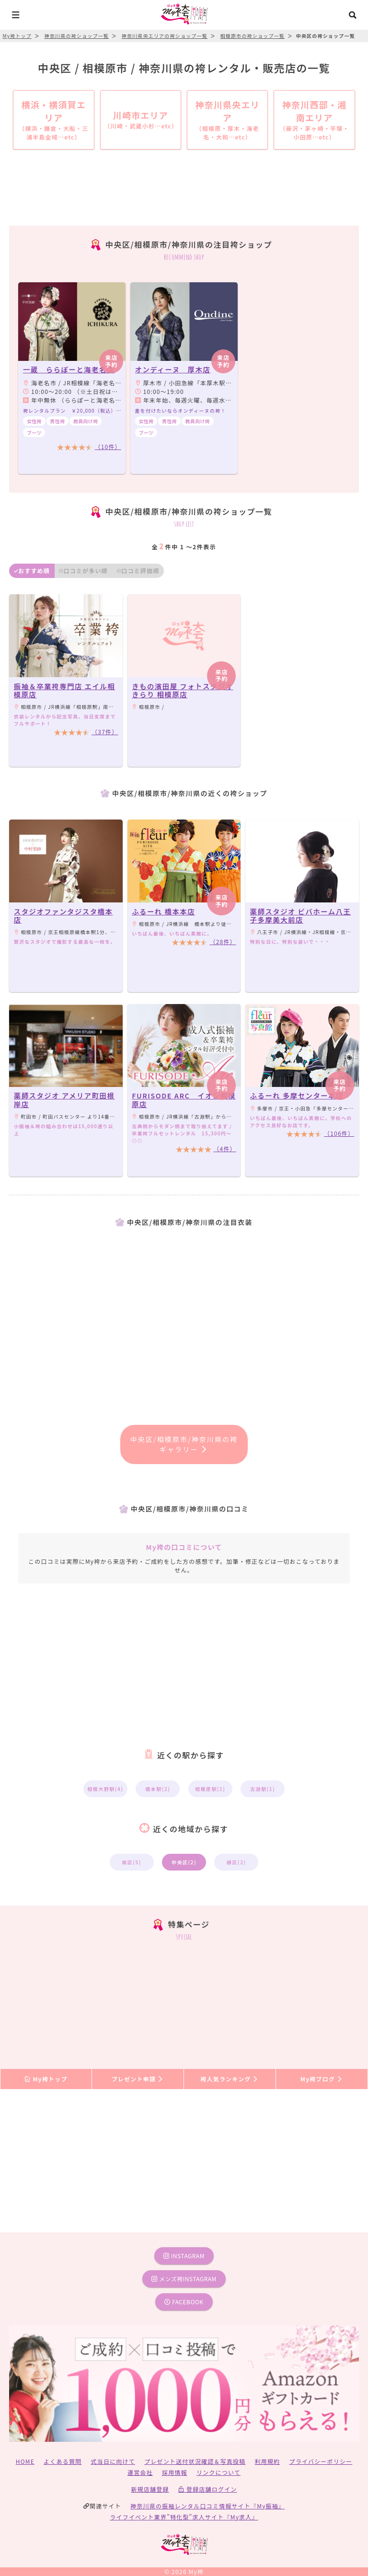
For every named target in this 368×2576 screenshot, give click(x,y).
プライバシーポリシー (321, 2461)
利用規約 (267, 2461)
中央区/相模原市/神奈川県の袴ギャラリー (184, 1444)
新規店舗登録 (150, 2489)
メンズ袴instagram (184, 2279)
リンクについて (218, 2472)
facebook (183, 2302)
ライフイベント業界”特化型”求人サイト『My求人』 (184, 2517)
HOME (25, 2461)
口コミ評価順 (138, 570)
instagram (184, 2256)
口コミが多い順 (83, 570)
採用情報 (174, 2472)
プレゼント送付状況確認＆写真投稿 (194, 2461)
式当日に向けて (113, 2461)
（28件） (222, 941)
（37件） (105, 732)
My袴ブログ (321, 2079)
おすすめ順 (32, 570)
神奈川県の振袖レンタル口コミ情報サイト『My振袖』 (207, 2506)
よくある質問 (62, 2461)
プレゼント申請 (138, 2079)
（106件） (339, 1133)
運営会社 (140, 2472)
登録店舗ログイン (207, 2489)
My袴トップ (45, 2079)
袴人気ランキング (229, 2079)
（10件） (107, 446)
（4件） (224, 1148)
